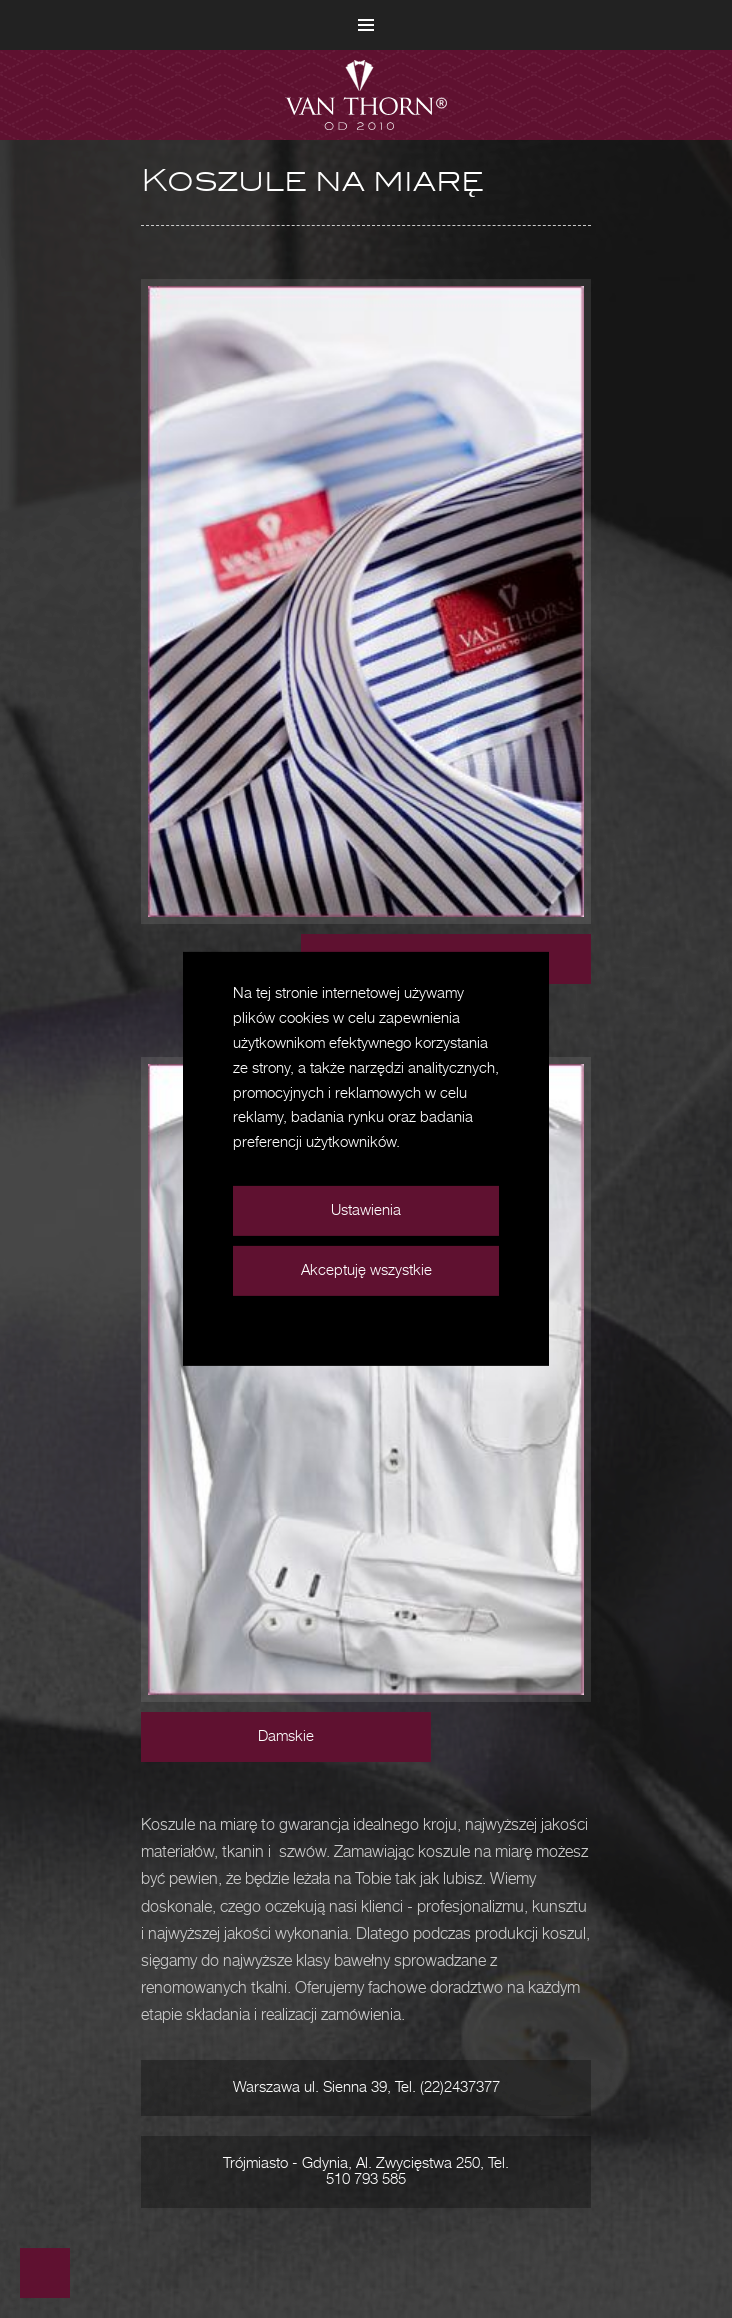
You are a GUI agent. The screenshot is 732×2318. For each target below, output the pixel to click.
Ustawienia (366, 1211)
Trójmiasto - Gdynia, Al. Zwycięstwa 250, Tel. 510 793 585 (366, 2172)
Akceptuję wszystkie (366, 1271)
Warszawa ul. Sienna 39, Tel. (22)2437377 (366, 2088)
